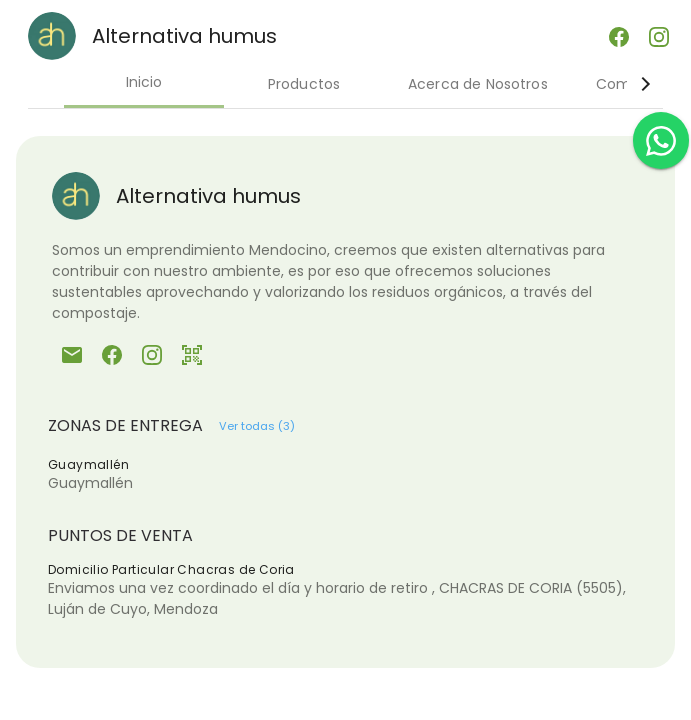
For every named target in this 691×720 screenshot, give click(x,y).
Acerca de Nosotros (478, 84)
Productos (304, 84)
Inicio (144, 82)
